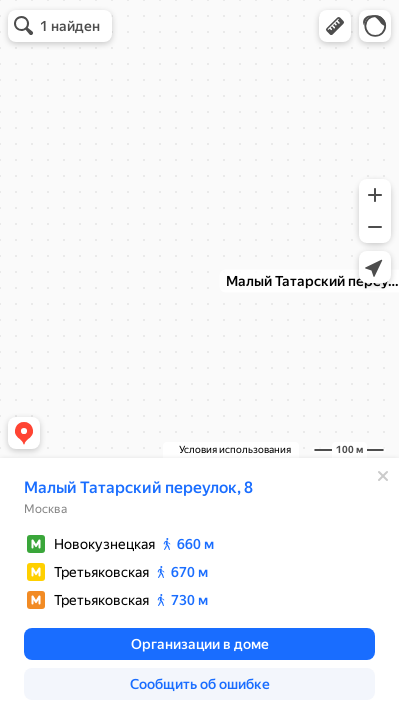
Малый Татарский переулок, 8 (138, 487)
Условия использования (235, 449)
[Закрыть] (383, 476)
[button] (335, 26)
